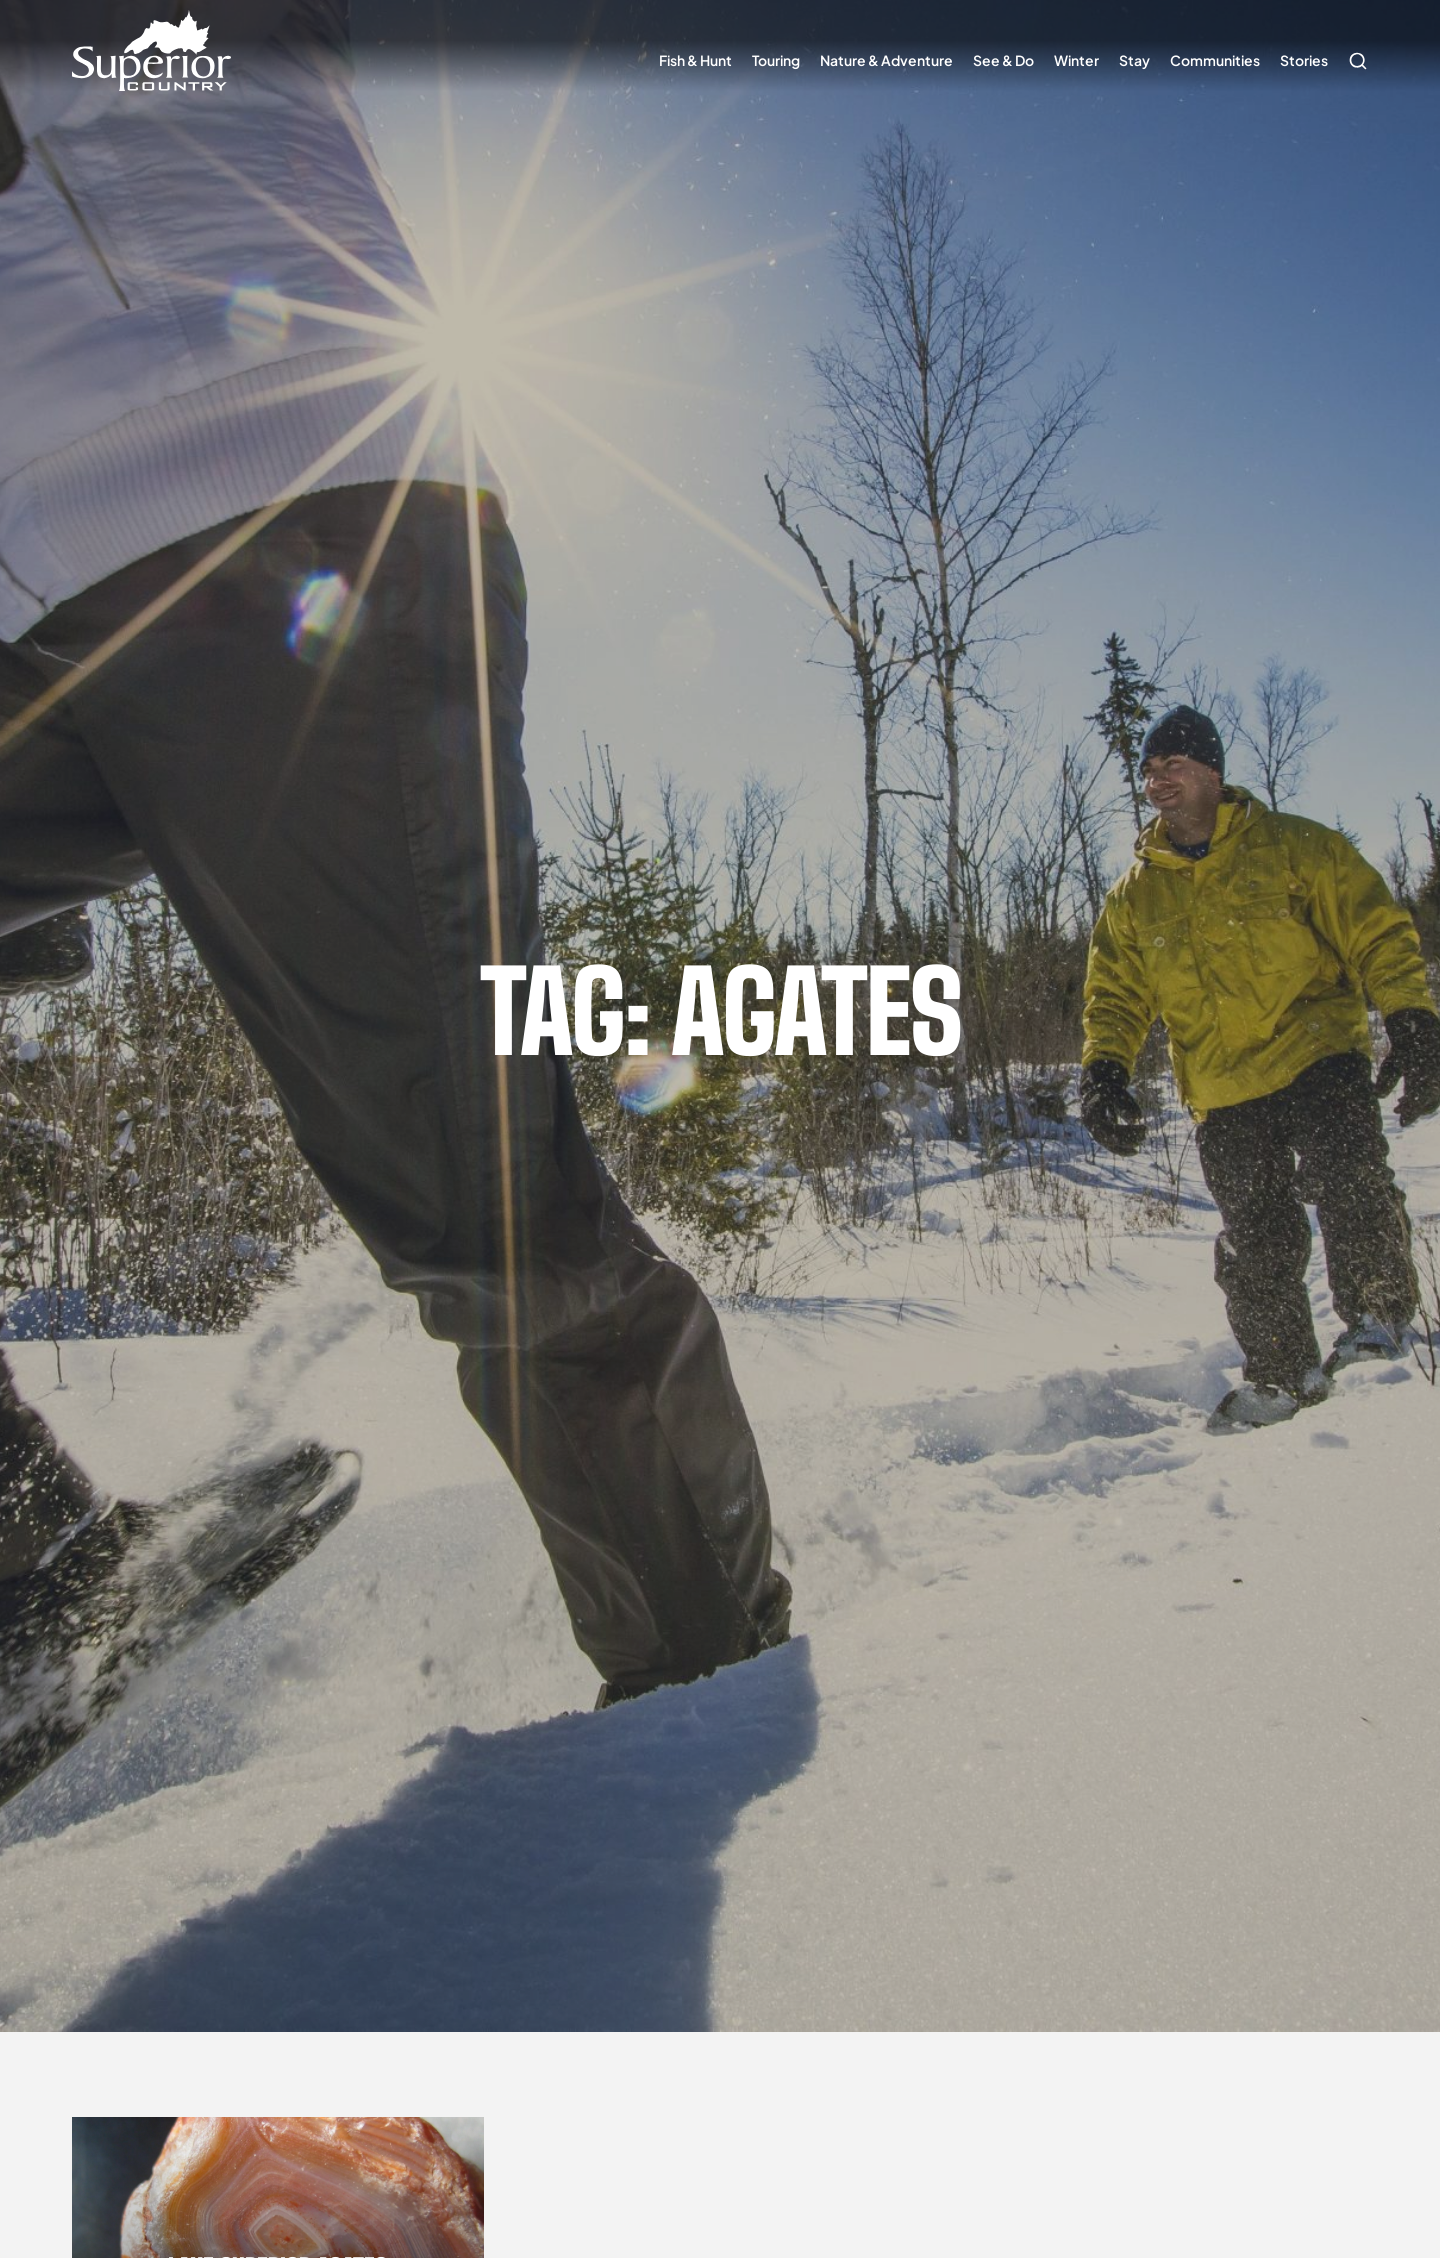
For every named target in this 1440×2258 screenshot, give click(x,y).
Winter (1076, 60)
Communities (1215, 60)
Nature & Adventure (886, 60)
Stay (1134, 60)
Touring (776, 60)
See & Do (1003, 60)
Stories (1304, 60)
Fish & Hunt (695, 60)
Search (1353, 51)
